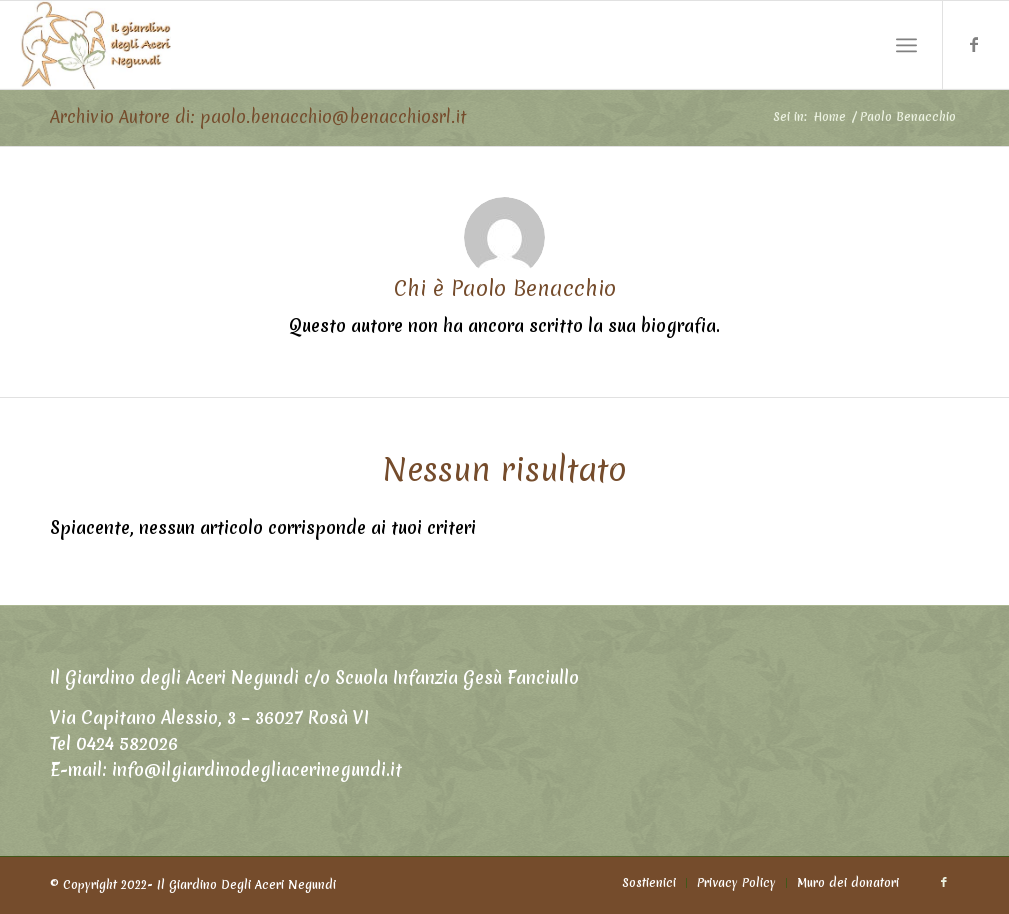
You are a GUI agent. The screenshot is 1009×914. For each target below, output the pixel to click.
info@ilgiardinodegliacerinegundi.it (257, 769)
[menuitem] (649, 883)
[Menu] (906, 45)
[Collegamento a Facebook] (974, 44)
